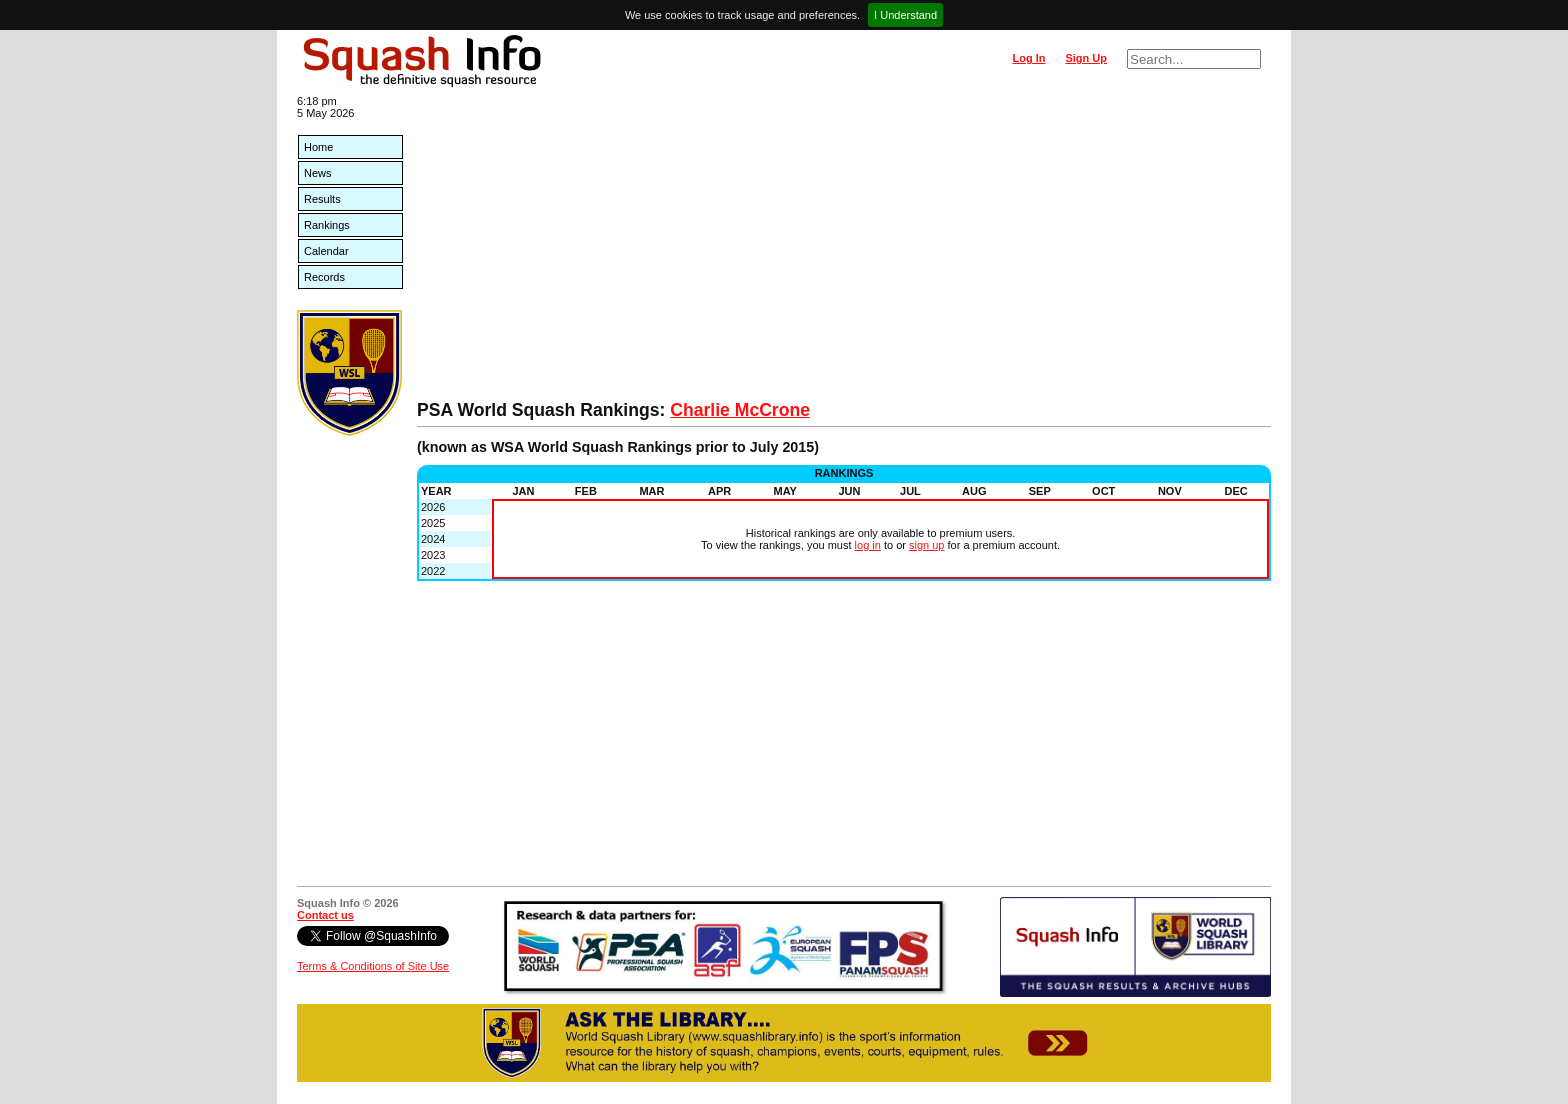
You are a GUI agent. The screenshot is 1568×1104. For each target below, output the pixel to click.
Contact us (325, 915)
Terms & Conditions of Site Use (373, 966)
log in (868, 545)
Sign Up (1086, 58)
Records (324, 277)
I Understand (905, 15)
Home (318, 147)
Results (322, 199)
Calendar (326, 251)
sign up (926, 545)
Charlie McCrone (740, 410)
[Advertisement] (844, 250)
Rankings (327, 225)
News (318, 173)
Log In (1028, 58)
